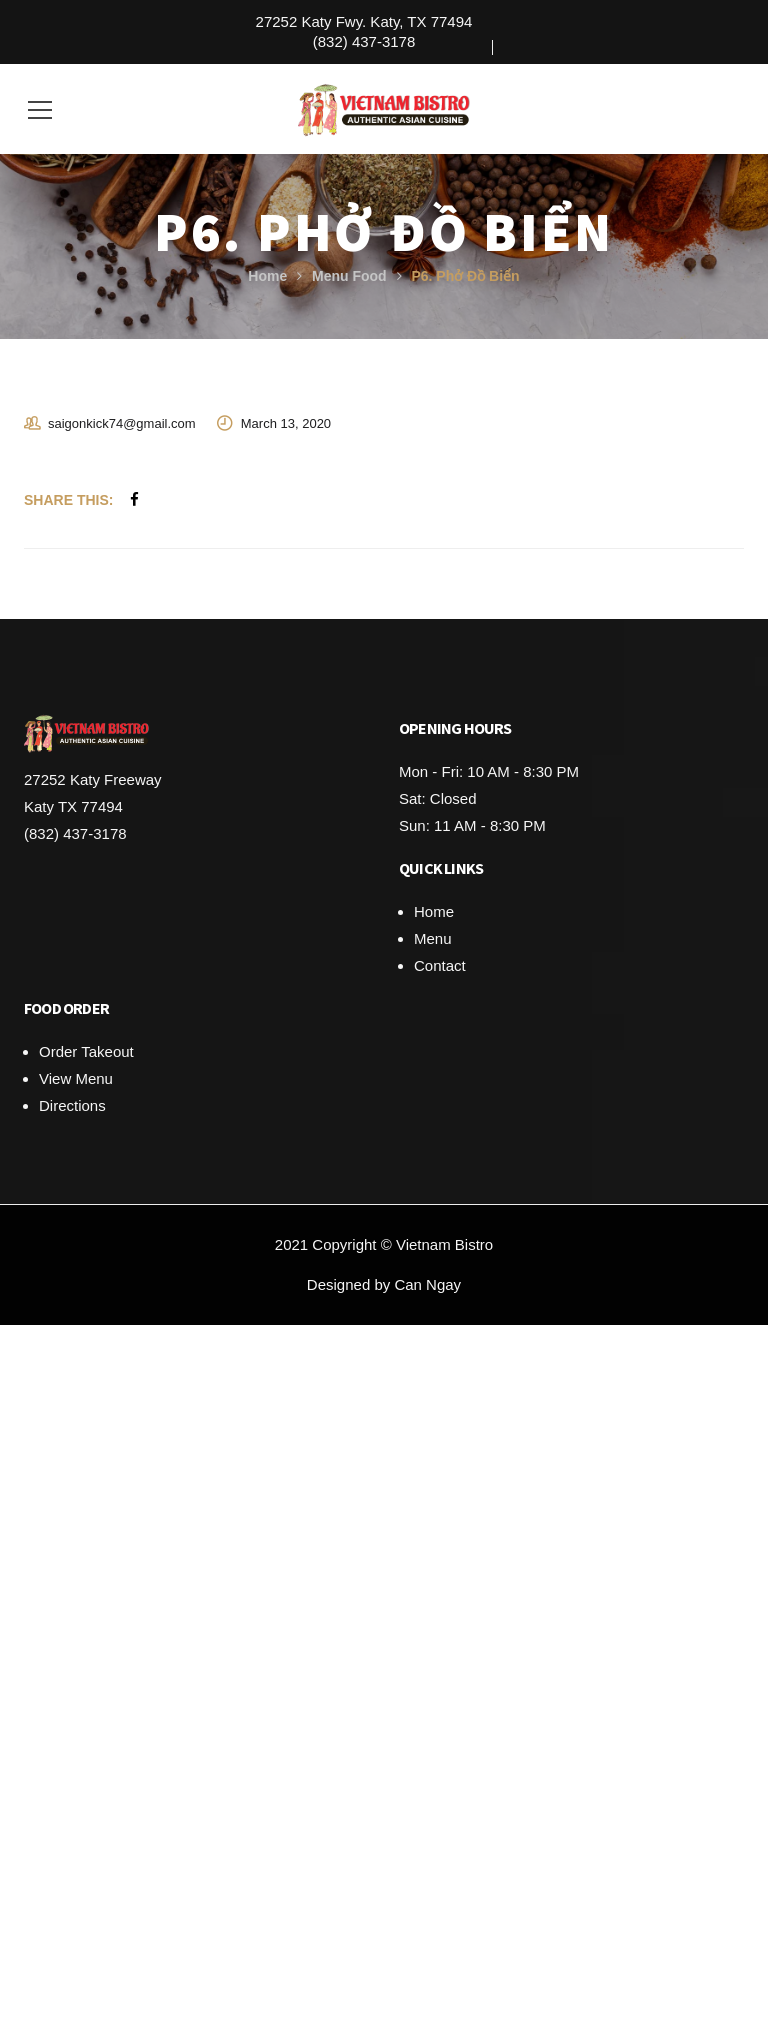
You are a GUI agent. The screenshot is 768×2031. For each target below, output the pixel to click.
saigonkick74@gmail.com (122, 423)
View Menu (76, 1078)
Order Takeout (86, 1051)
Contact (440, 965)
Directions (72, 1105)
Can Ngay (427, 1284)
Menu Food (349, 276)
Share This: (68, 500)
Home (267, 276)
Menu (433, 938)
